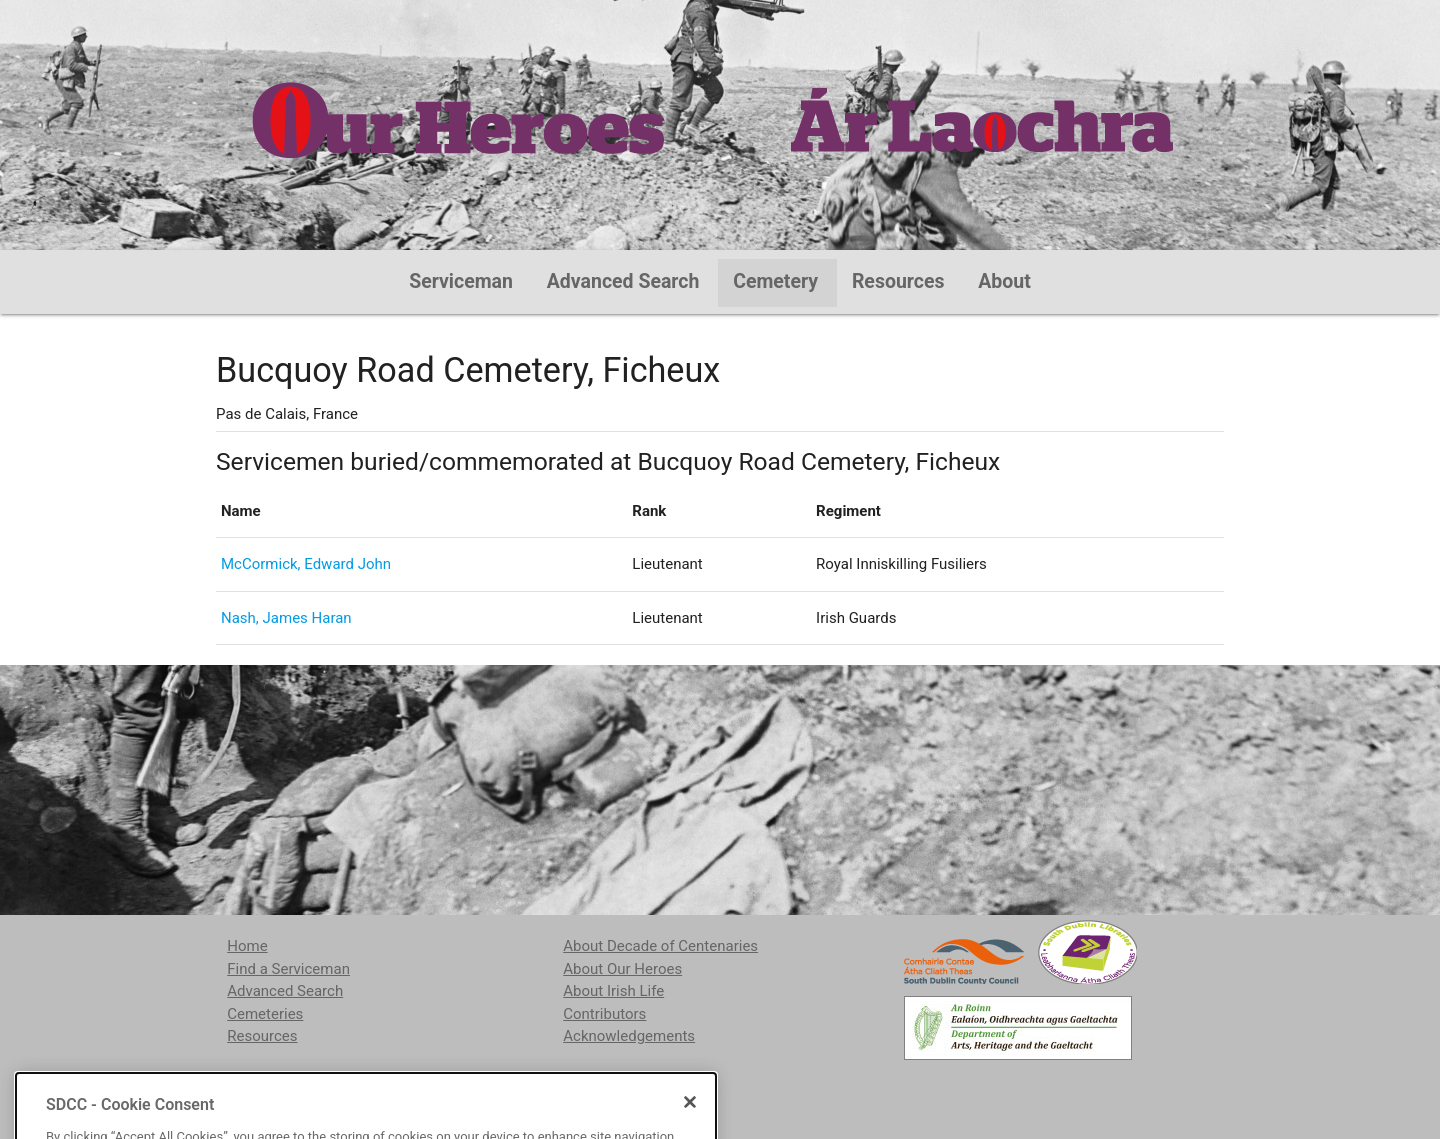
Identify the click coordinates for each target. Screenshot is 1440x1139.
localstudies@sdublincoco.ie (391, 1087)
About (1004, 281)
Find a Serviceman (288, 969)
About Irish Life (613, 991)
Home (247, 946)
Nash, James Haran (286, 618)
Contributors (604, 1014)
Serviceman (461, 281)
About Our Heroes (622, 969)
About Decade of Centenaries (660, 946)
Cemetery (775, 281)
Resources (898, 281)
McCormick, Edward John (306, 564)
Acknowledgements (629, 1036)
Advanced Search (623, 281)
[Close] (690, 1130)
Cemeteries (265, 1014)
